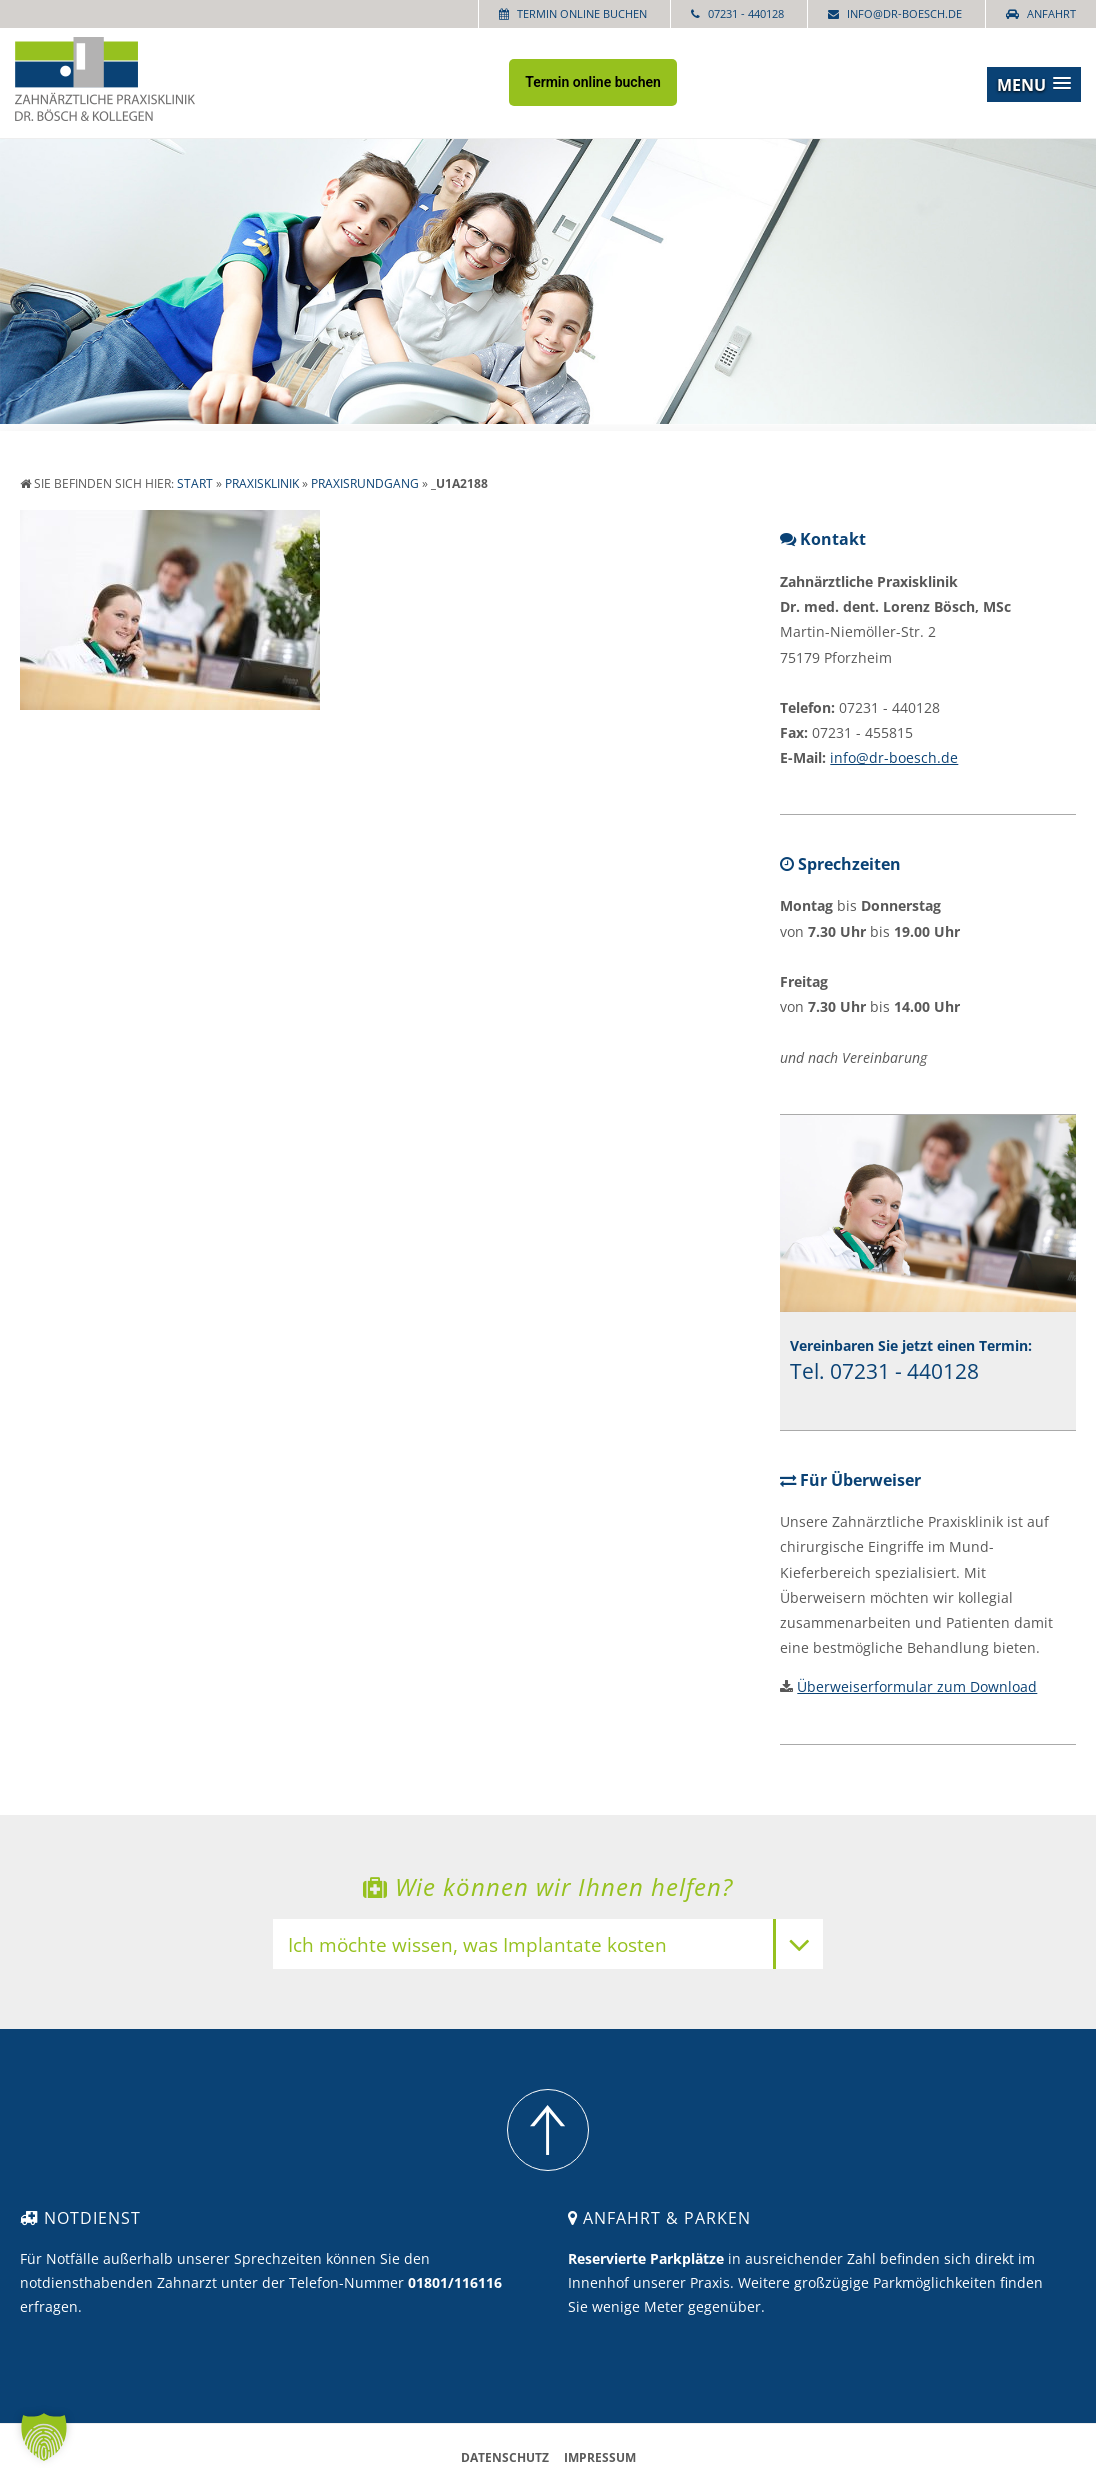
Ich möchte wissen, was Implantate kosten (477, 1946)
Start (195, 483)
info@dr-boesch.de (904, 13)
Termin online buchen (582, 13)
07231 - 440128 (746, 13)
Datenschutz (505, 2457)
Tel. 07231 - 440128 (884, 1370)
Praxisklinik (262, 483)
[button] (1034, 84)
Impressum (600, 2457)
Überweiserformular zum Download (917, 1686)
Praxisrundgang (365, 483)
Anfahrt (1051, 13)
